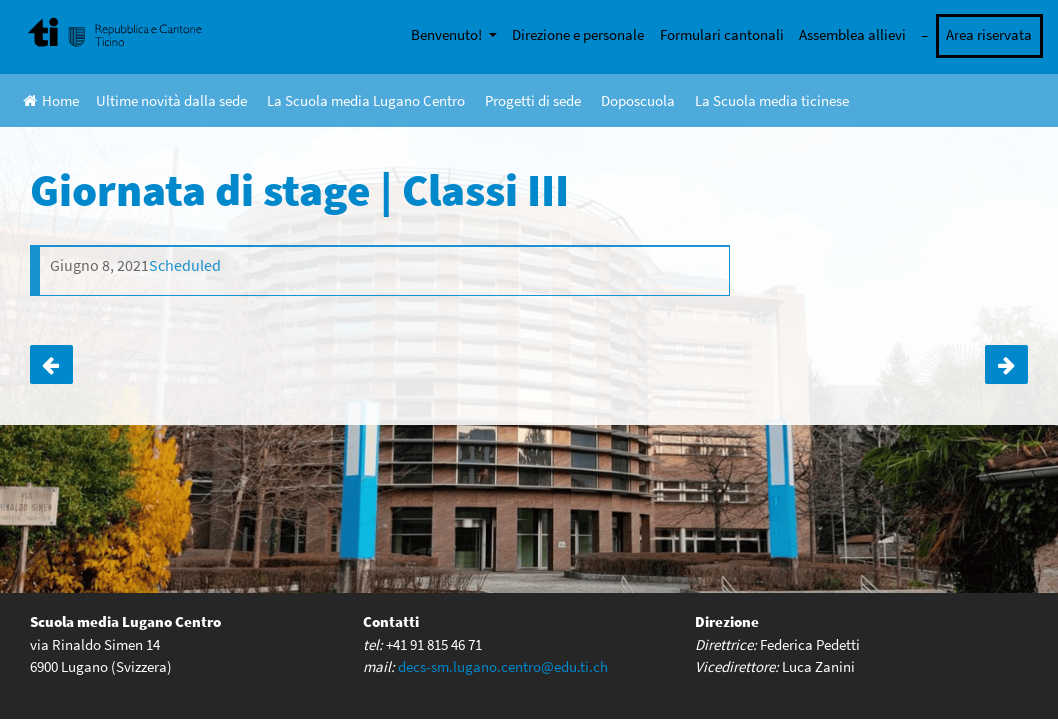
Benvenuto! (448, 34)
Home (51, 100)
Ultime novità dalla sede (171, 100)
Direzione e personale (578, 34)
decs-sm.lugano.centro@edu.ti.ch (503, 666)
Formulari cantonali (722, 34)
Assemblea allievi (852, 34)
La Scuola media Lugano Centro (366, 100)
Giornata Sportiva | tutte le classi (1006, 365)
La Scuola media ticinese (772, 100)
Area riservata (989, 34)
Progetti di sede (533, 100)
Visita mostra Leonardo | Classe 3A (51, 365)
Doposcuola (638, 100)
